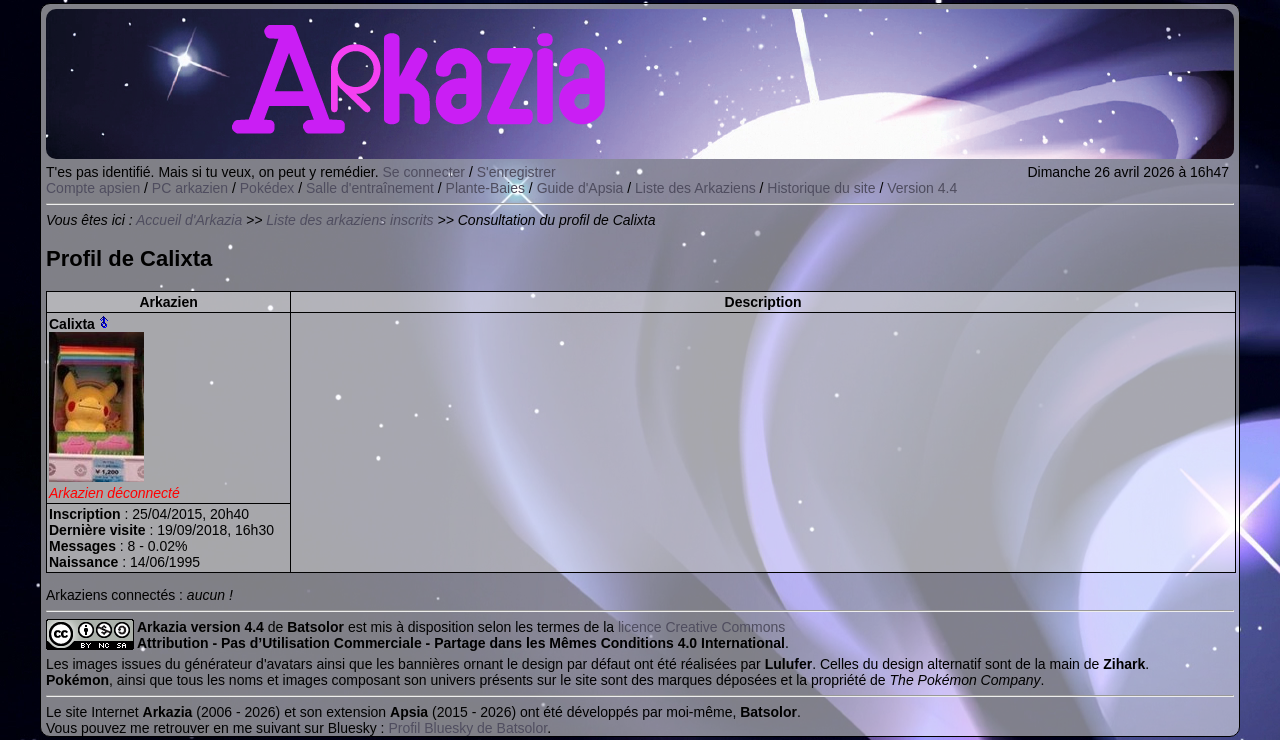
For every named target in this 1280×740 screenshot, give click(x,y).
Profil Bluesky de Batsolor (467, 728)
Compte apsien (93, 188)
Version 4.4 (922, 188)
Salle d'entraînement (370, 188)
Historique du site (821, 188)
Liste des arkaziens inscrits (349, 220)
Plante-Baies (485, 188)
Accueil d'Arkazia (189, 220)
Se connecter (424, 172)
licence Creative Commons (701, 627)
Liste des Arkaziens (695, 188)
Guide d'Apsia (580, 188)
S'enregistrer (516, 172)
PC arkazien (190, 188)
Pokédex (267, 188)
